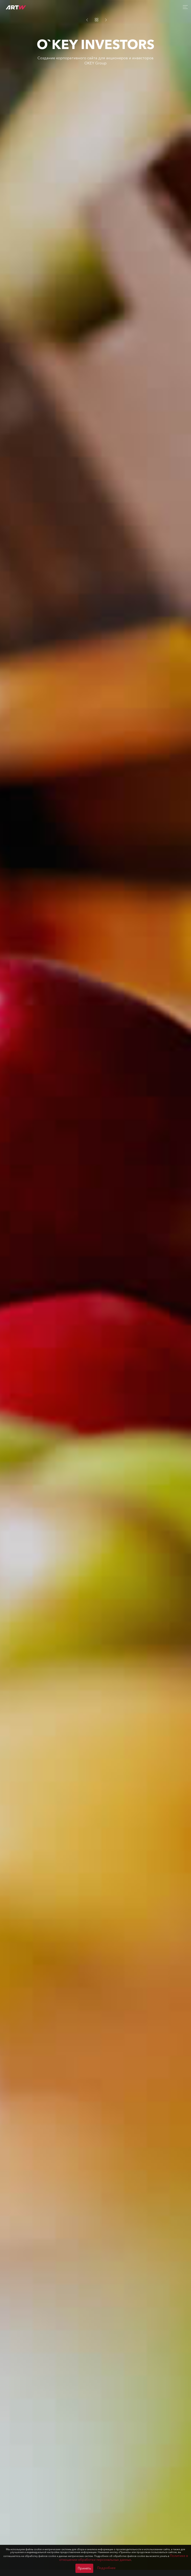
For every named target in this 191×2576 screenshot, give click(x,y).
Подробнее (106, 2568)
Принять (84, 2568)
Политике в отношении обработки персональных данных (123, 2558)
